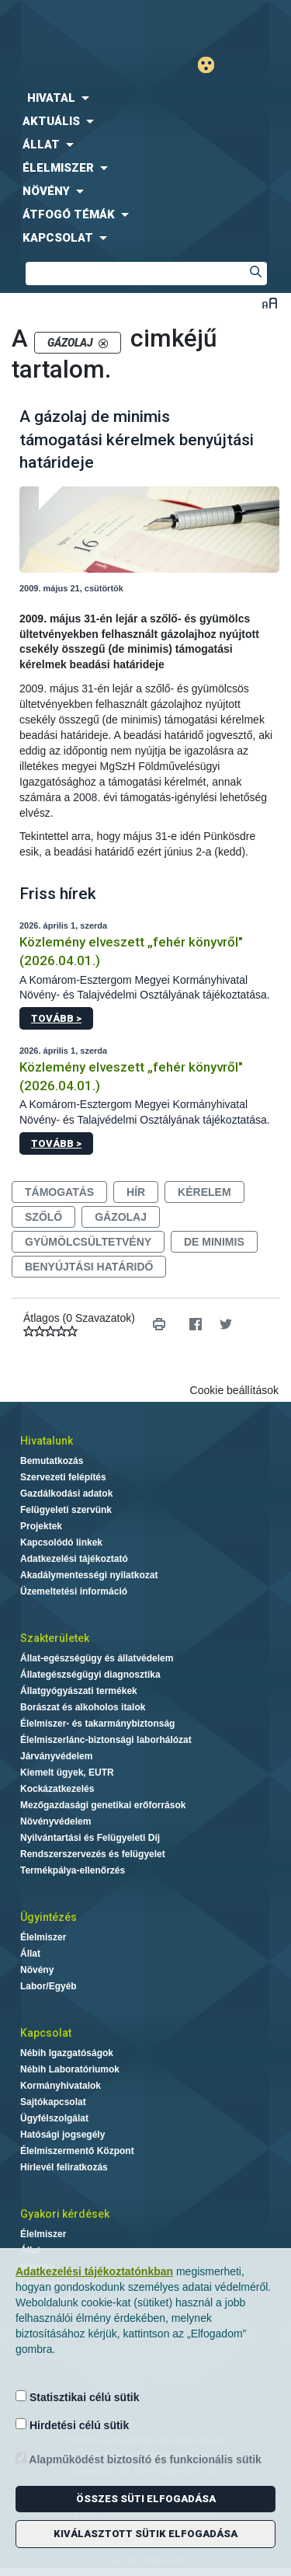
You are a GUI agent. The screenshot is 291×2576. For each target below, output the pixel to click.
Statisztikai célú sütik (78, 2396)
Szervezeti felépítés (63, 1477)
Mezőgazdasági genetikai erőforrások (102, 1805)
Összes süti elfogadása (146, 2499)
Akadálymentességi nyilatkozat (89, 1575)
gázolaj (121, 1217)
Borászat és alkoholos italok (82, 1707)
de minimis (214, 1242)
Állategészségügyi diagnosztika (90, 1674)
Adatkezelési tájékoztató (74, 1558)
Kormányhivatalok (60, 2085)
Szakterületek (54, 1638)
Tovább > (56, 1018)
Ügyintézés (48, 1917)
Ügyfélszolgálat (54, 2118)
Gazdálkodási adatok (66, 1493)
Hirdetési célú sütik (72, 2424)
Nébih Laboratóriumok (70, 2069)
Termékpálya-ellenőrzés (72, 1870)
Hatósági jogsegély (62, 2134)
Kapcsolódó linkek (61, 1542)
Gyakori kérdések (64, 2214)
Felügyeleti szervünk (66, 1509)
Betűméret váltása (269, 302)
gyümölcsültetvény (88, 1242)
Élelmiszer (43, 1937)
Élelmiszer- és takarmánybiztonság (97, 1723)
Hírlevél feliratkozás (64, 2167)
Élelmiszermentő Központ (77, 2151)
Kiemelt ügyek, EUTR (67, 1772)
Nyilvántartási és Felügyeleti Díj (90, 1837)
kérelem (204, 1192)
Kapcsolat (45, 2033)
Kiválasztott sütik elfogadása (145, 2533)
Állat (30, 1953)
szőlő (43, 1217)
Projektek (41, 1526)
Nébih (73, 24)
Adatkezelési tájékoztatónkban (94, 2271)
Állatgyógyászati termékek (78, 1690)
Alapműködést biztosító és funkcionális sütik (139, 2459)
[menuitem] (145, 98)
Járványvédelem (56, 1756)
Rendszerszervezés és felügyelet (92, 1854)
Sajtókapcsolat (53, 2102)
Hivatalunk (46, 1440)
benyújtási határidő (89, 1266)
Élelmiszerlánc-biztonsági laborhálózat (106, 1739)
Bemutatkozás (51, 1460)
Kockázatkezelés (57, 1788)
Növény (37, 1969)
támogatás (59, 1192)
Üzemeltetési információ (73, 1591)
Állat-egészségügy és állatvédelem (96, 1658)
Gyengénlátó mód (212, 65)
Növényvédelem (55, 1821)
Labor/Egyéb (48, 1986)
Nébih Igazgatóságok (66, 2053)
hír (135, 1192)
